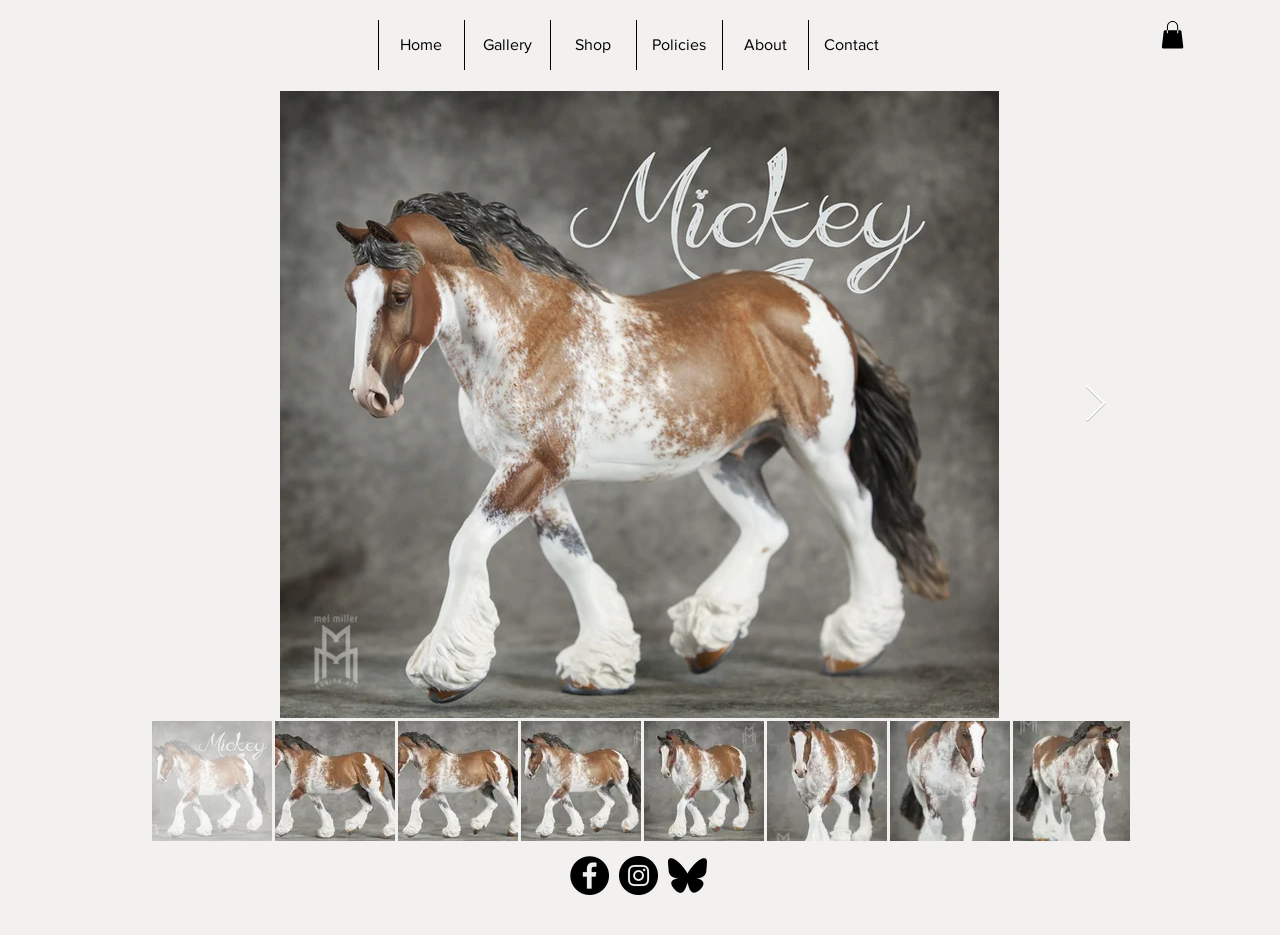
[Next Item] (1095, 404)
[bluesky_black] (687, 875)
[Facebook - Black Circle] (589, 875)
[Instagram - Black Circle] (638, 875)
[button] (1172, 34)
